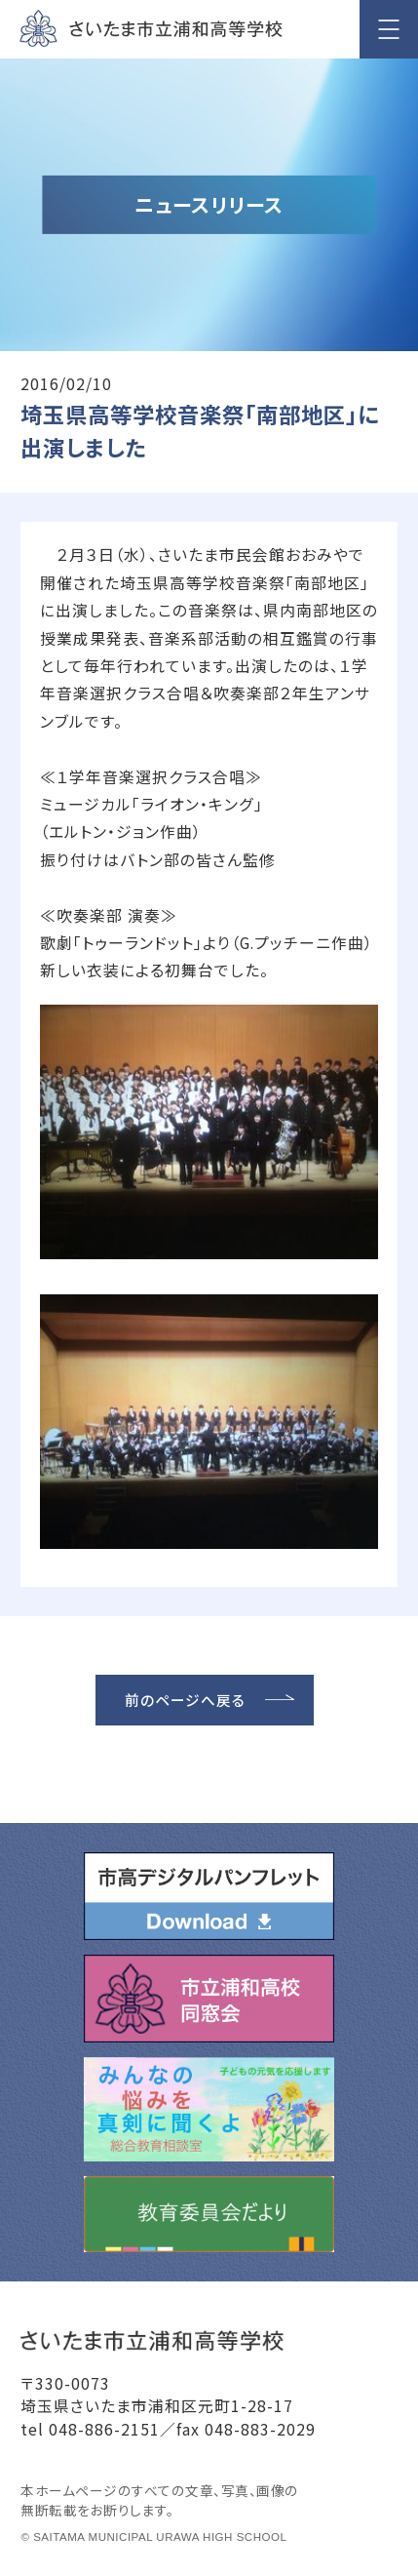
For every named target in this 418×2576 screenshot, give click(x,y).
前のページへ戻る (185, 1699)
